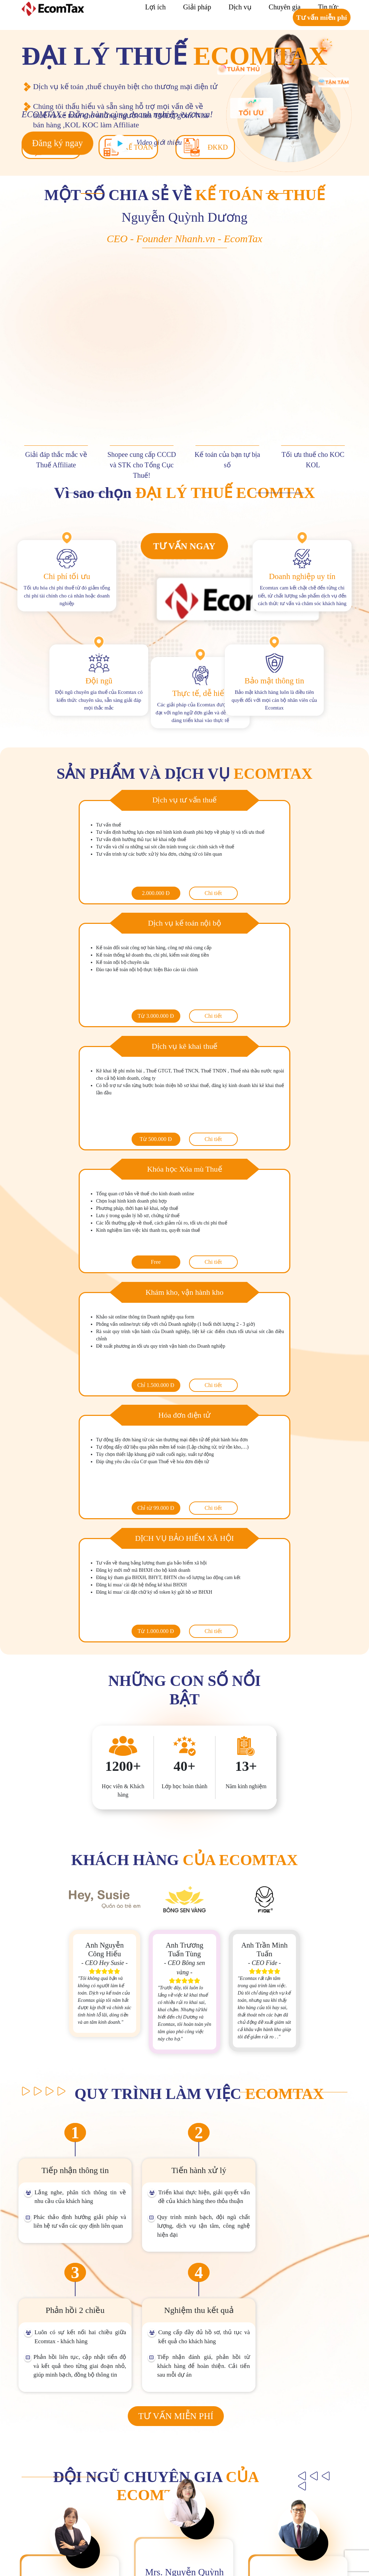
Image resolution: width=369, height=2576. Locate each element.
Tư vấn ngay (184, 546)
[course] (274, 2410)
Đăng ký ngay (57, 143)
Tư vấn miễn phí (321, 17)
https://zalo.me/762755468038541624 (298, 2539)
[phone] (274, 2394)
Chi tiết (139, 893)
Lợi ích (155, 7)
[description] (274, 2430)
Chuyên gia (285, 7)
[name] (274, 2377)
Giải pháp (197, 7)
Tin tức (328, 7)
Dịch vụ (239, 7)
